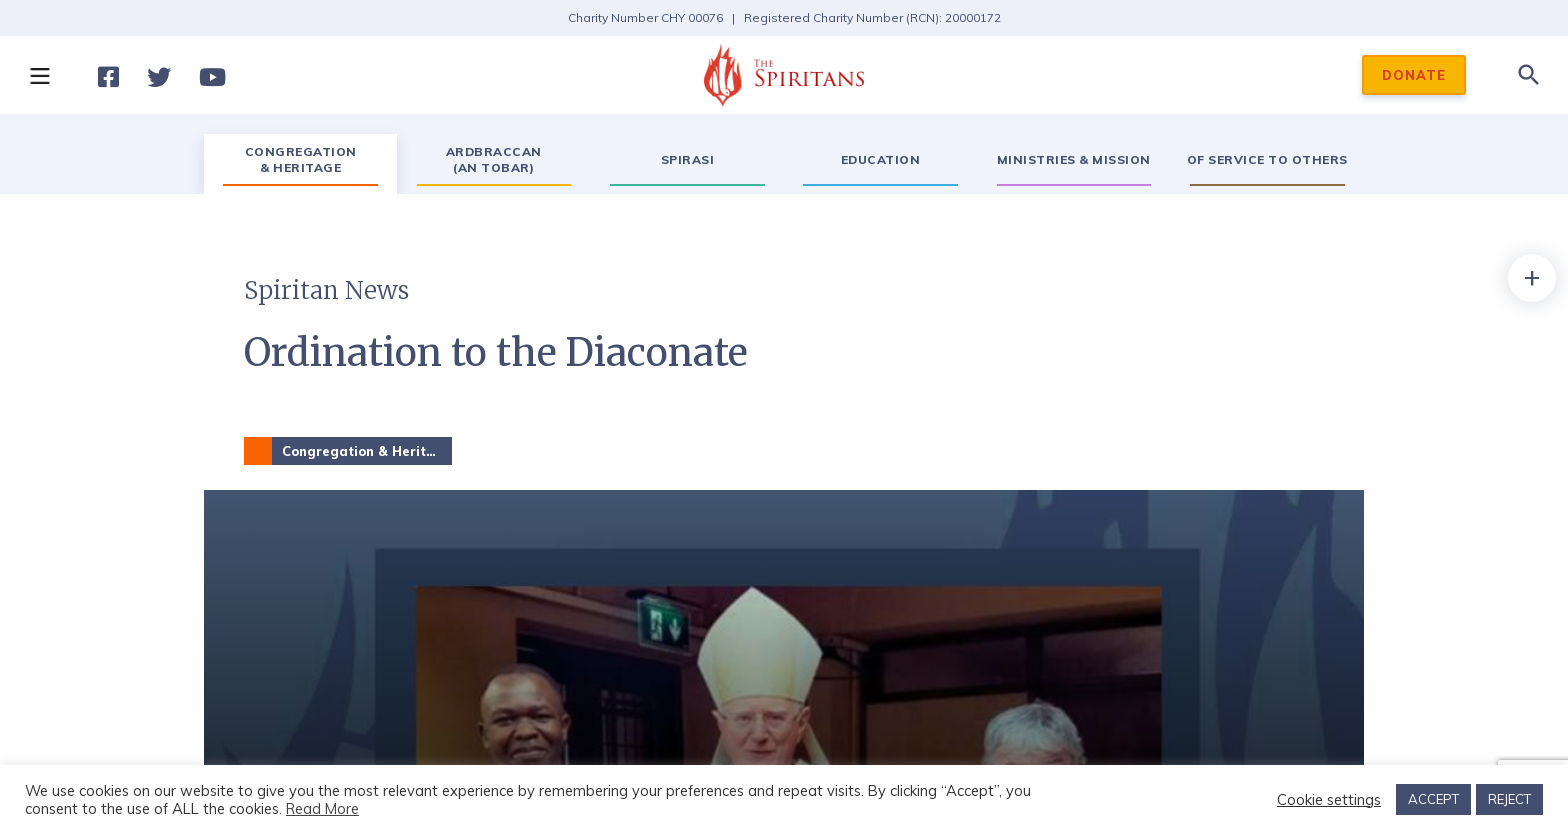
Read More (322, 808)
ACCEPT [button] (1433, 799)
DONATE (1414, 75)
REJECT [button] (1509, 799)
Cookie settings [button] (1329, 800)
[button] (39, 75)
